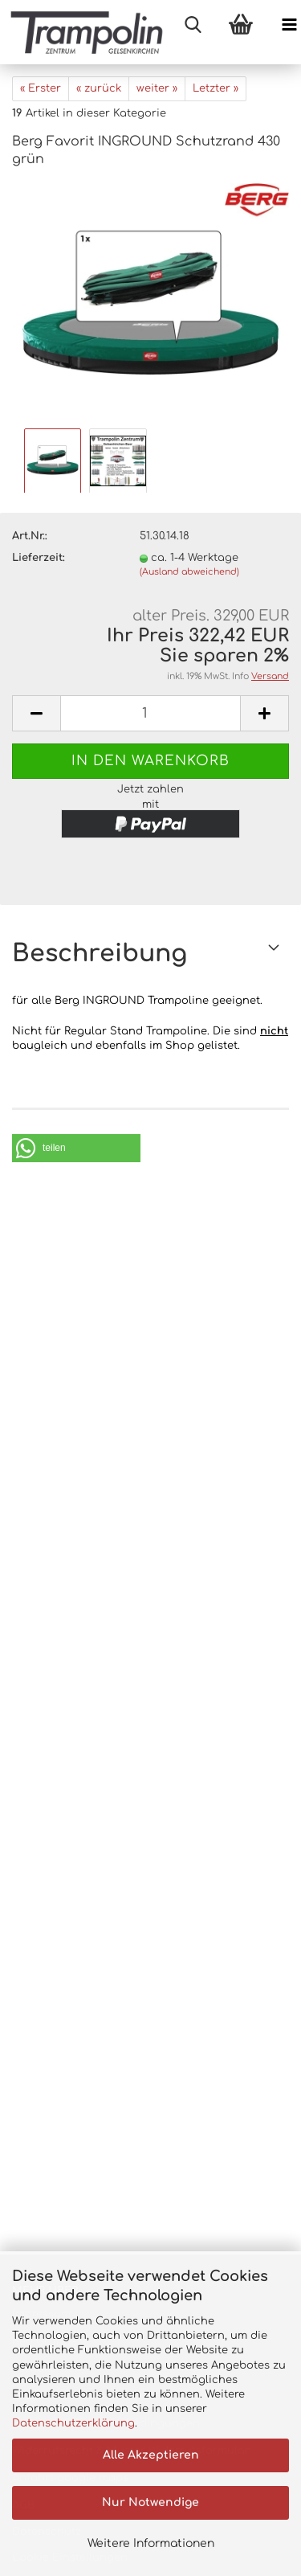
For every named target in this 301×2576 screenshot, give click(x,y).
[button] (76, 1148)
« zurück (98, 88)
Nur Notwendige (150, 2502)
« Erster (40, 88)
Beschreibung (99, 953)
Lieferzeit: (38, 557)
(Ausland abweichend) (189, 572)
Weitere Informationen (150, 2543)
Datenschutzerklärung (73, 2423)
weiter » (156, 88)
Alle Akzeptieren (151, 2455)
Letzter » (215, 88)
